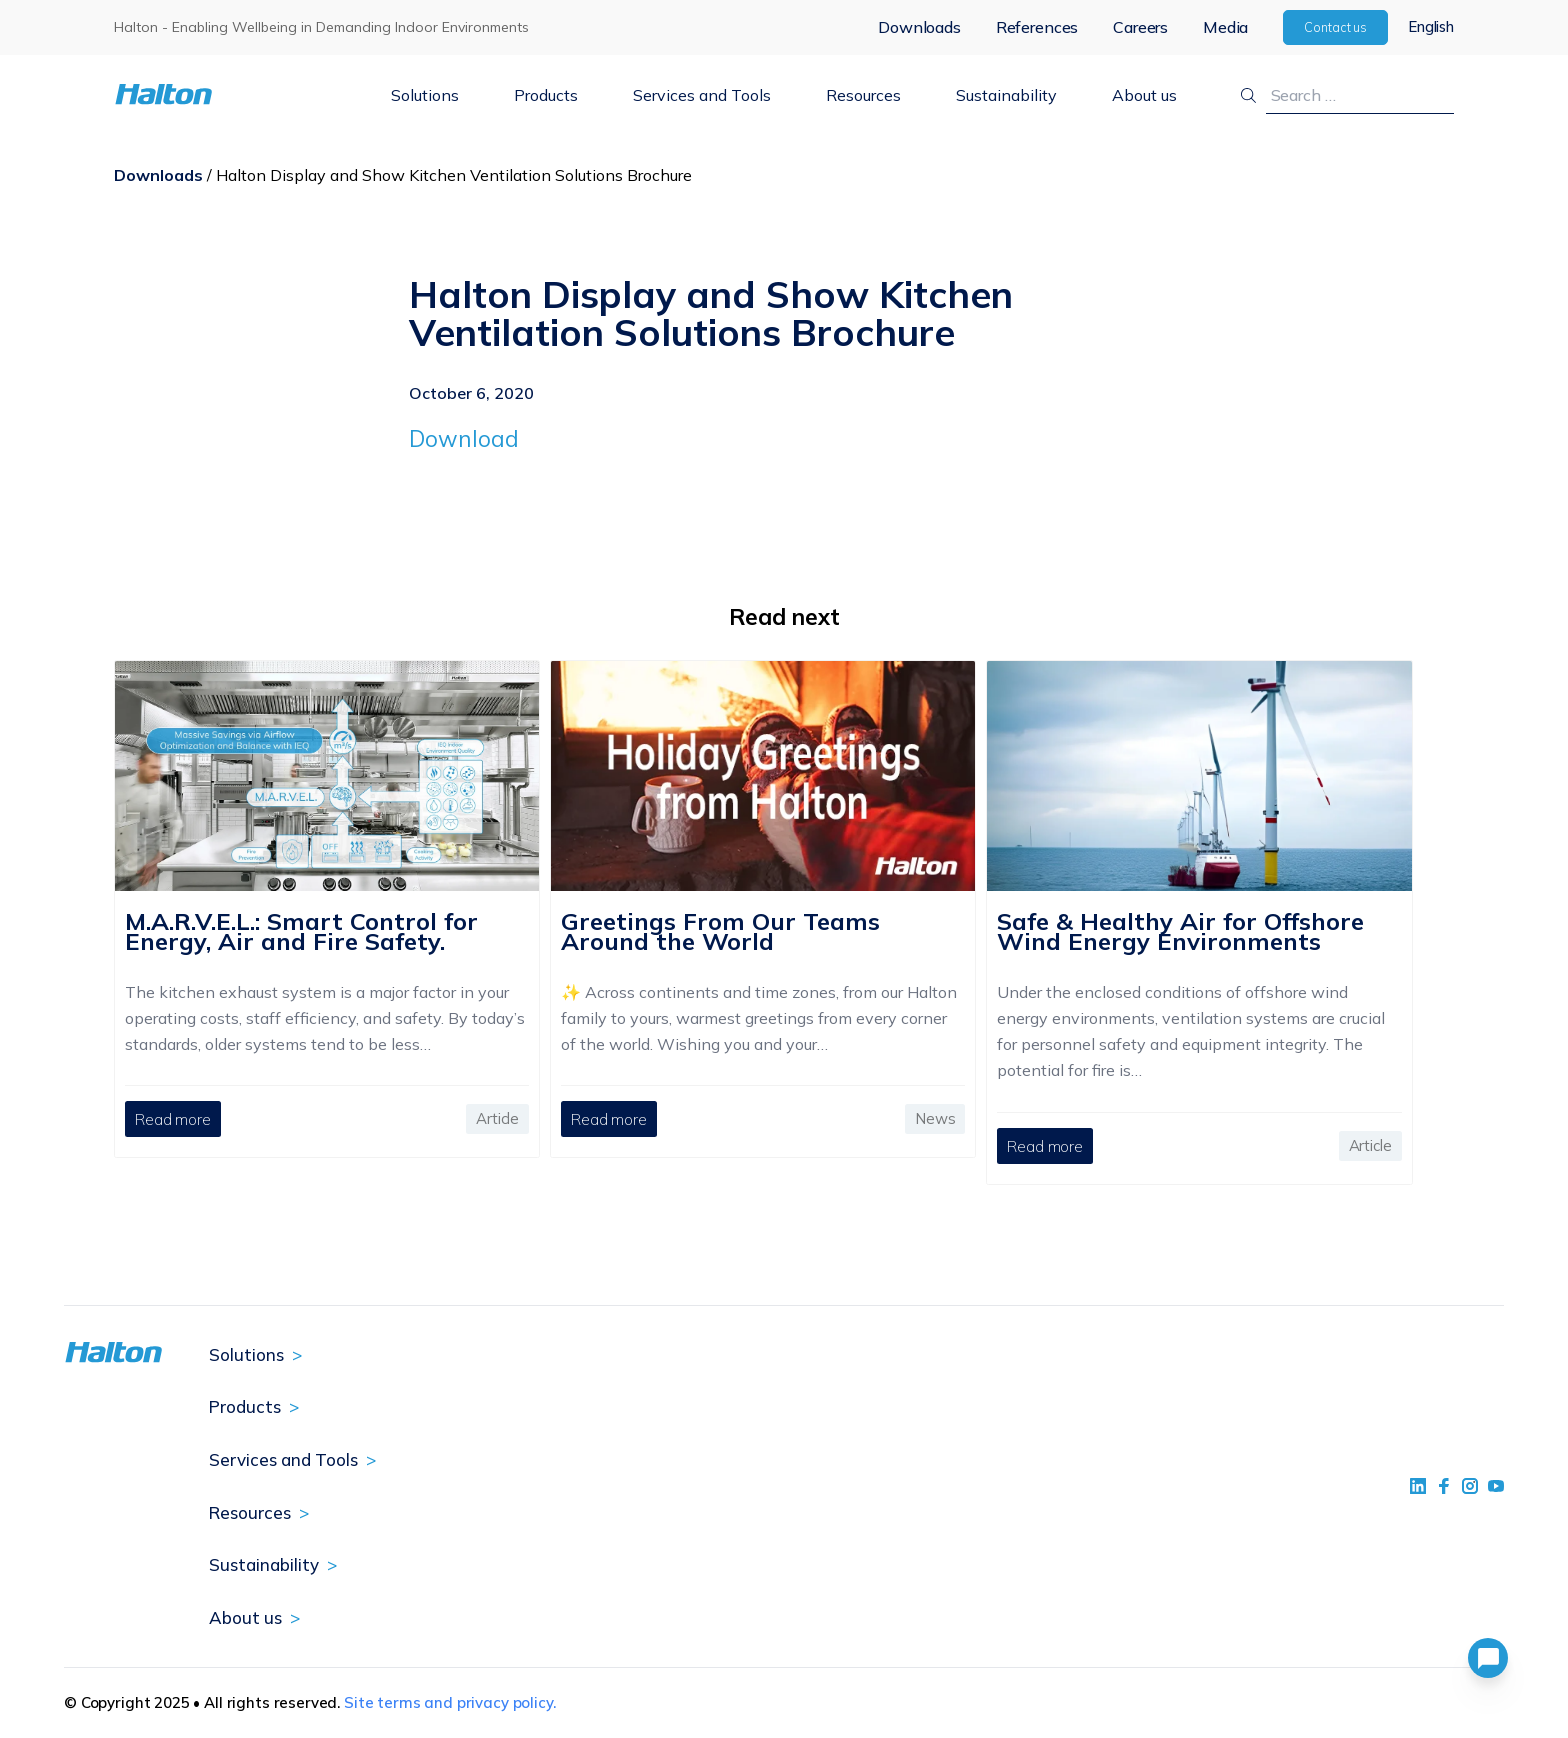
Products (546, 95)
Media (1225, 27)
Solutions (425, 95)
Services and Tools (702, 95)
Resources (863, 95)
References (1037, 27)
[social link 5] (1470, 1486)
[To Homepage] (225, 94)
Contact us (1335, 27)
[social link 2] (1444, 1486)
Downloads (919, 27)
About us (1144, 95)
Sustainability (1006, 95)
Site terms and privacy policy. (450, 1702)
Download (464, 438)
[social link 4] (1496, 1486)
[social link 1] (1418, 1486)
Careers (1140, 27)
